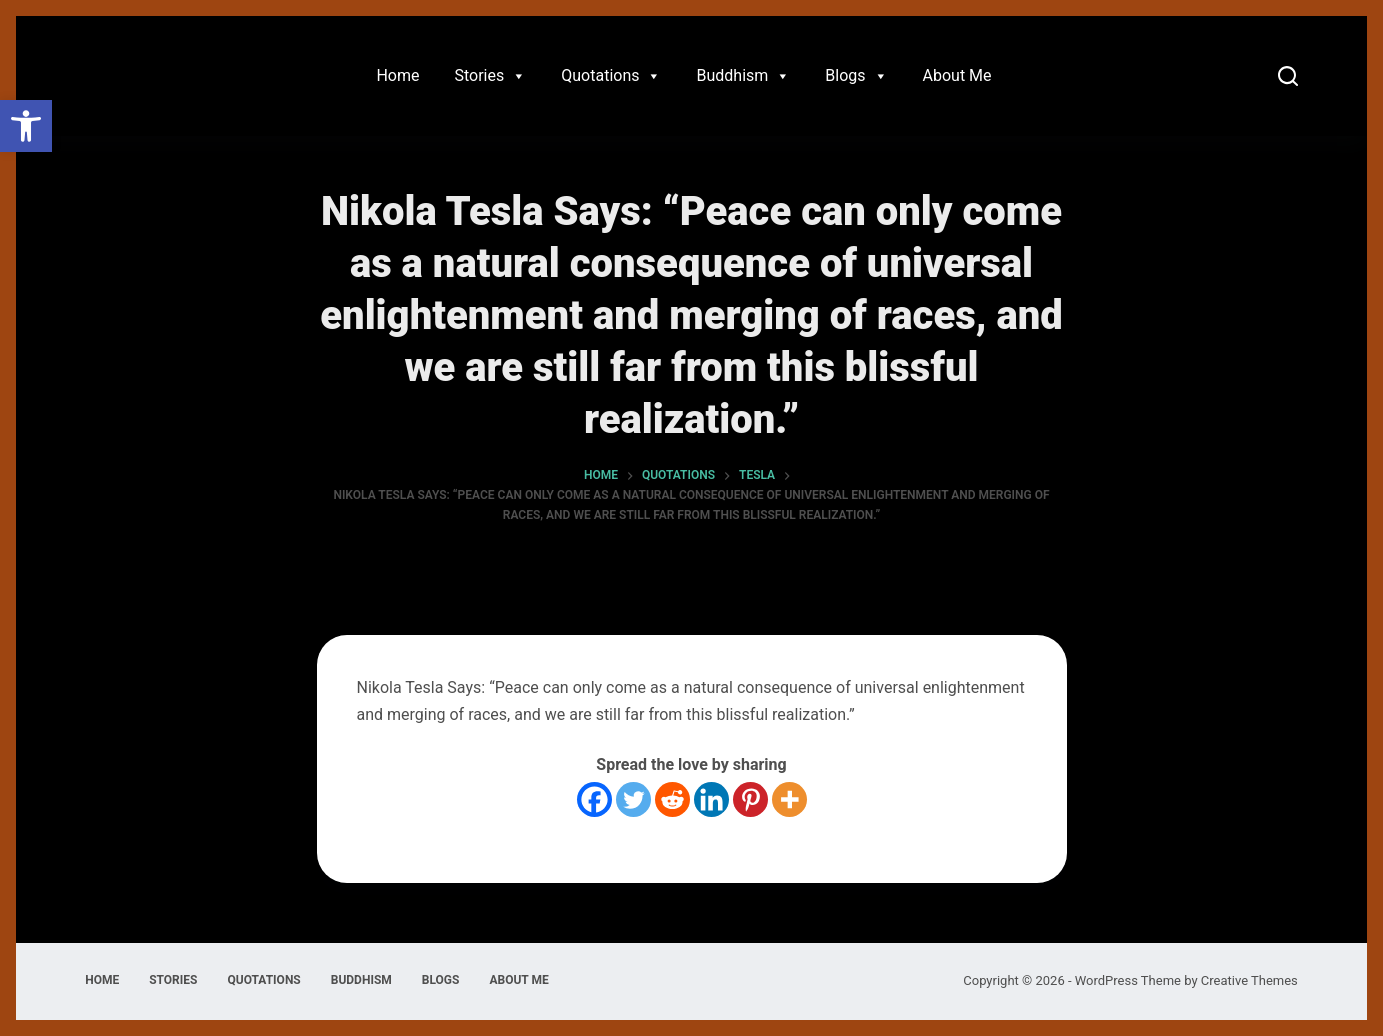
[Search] (1288, 76)
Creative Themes (1249, 980)
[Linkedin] (711, 799)
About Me (957, 75)
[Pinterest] (750, 799)
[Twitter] (633, 799)
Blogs (856, 76)
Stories (490, 76)
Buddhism (743, 76)
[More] (789, 799)
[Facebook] (594, 799)
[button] (26, 126)
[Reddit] (672, 799)
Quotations (611, 76)
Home (397, 75)
